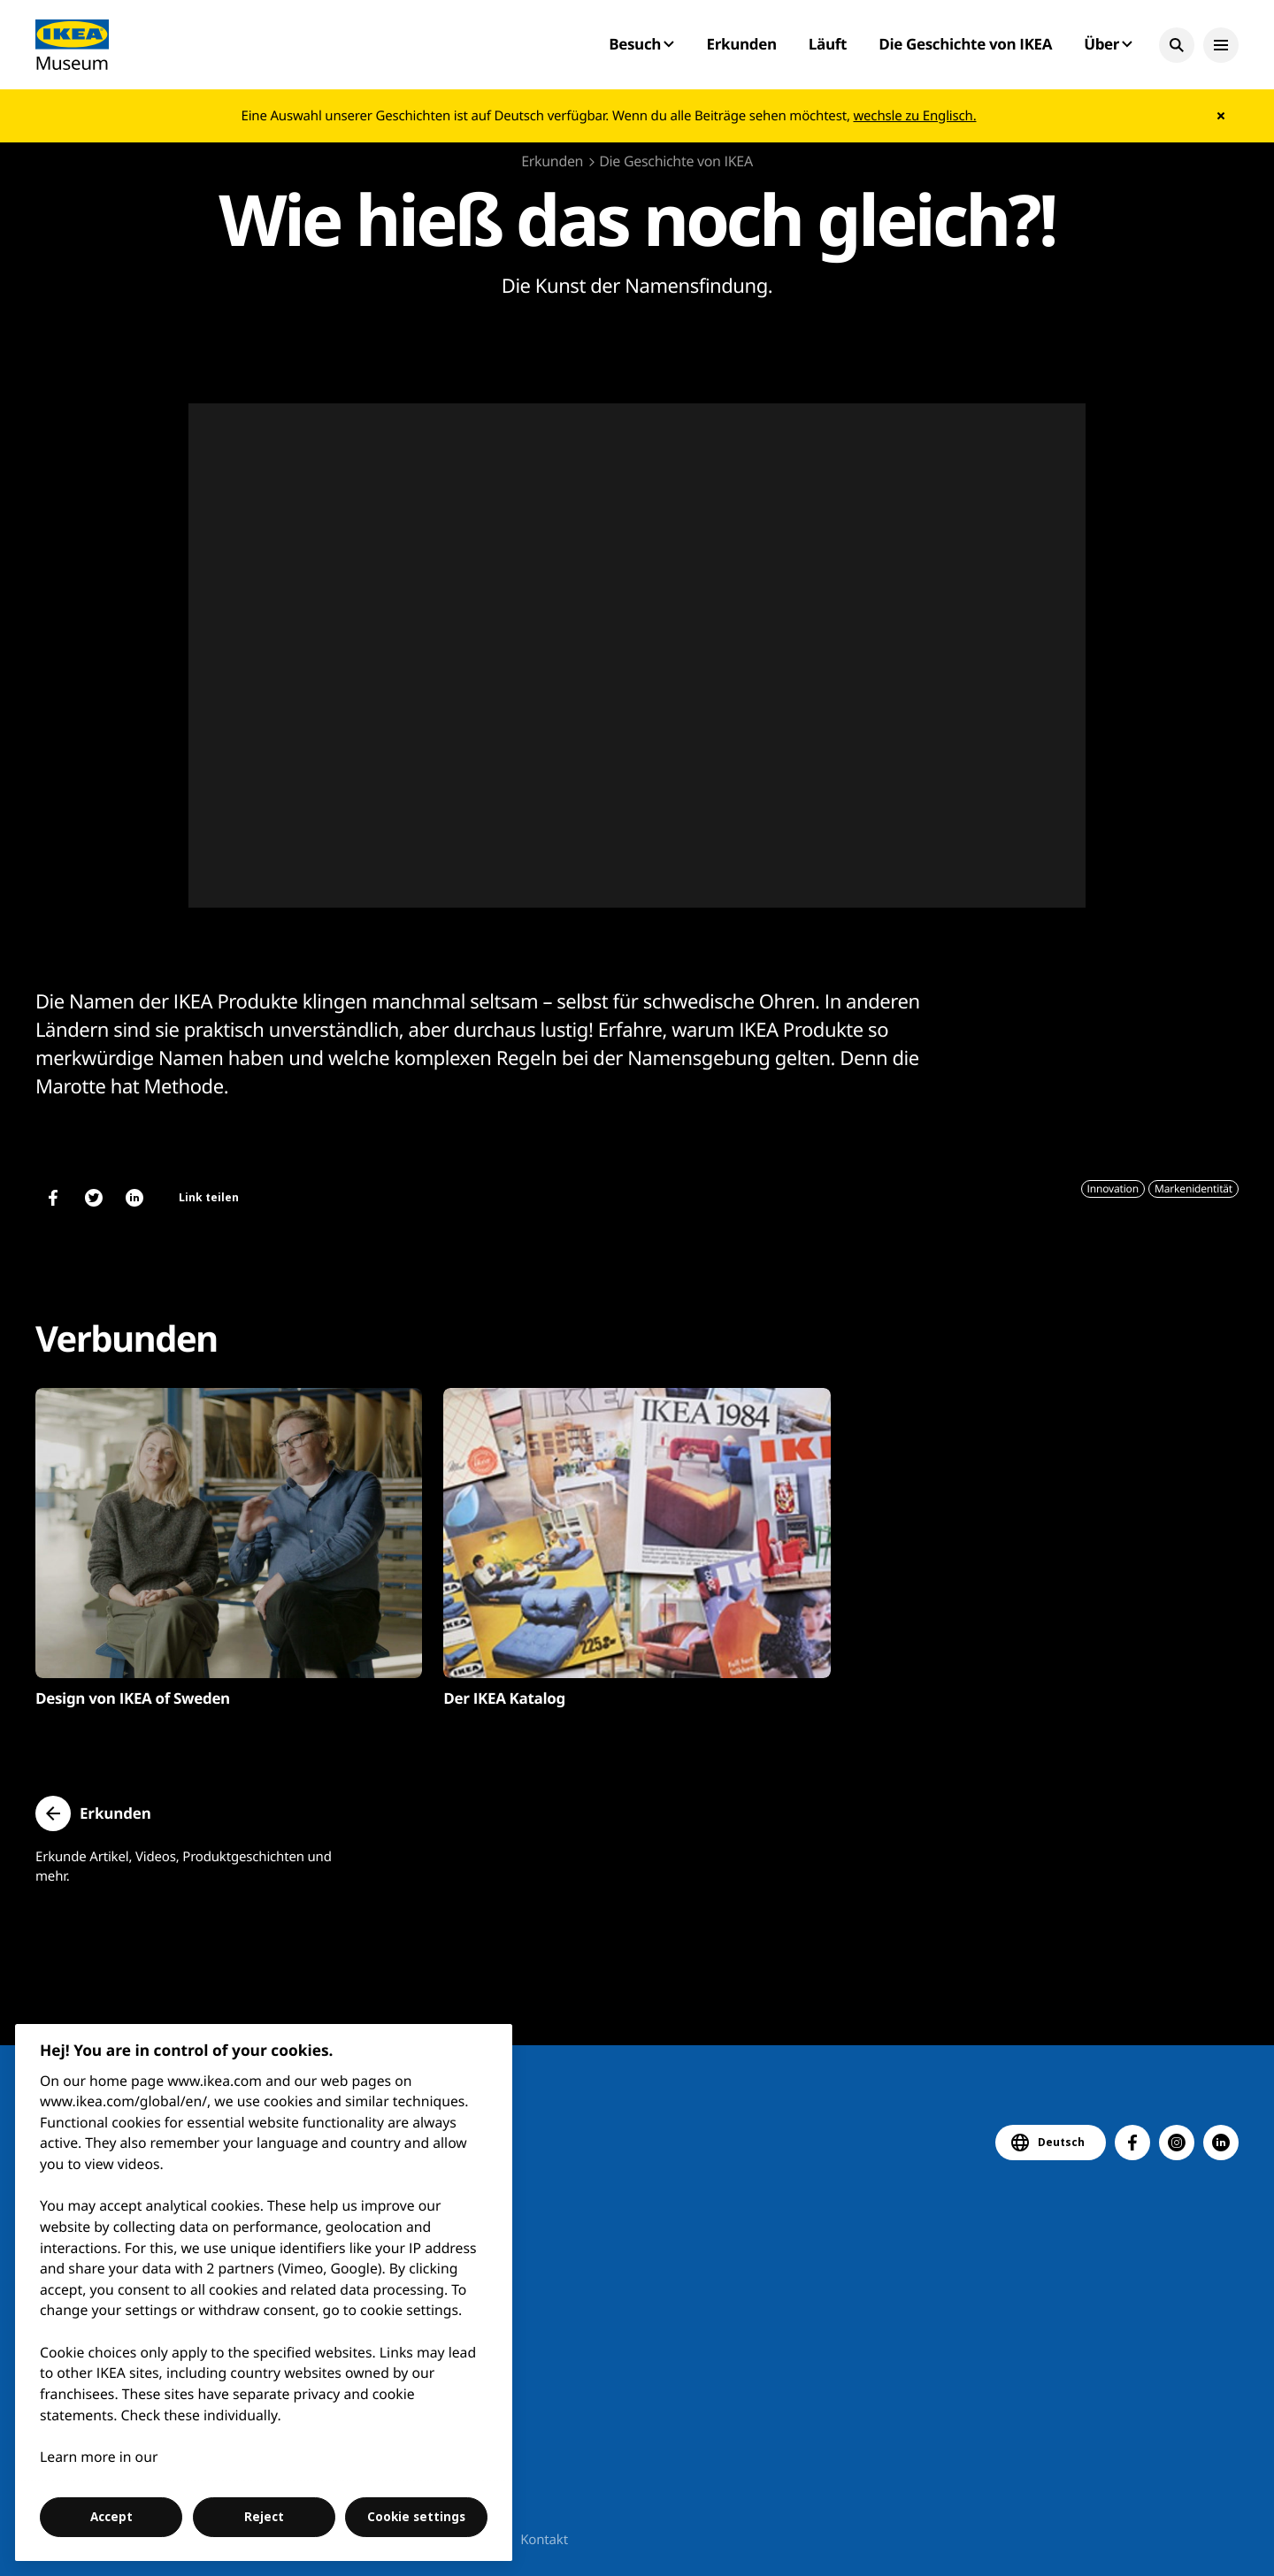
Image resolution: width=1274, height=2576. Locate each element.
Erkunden (741, 44)
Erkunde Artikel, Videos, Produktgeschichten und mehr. (183, 1866)
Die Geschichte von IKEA (965, 44)
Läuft (828, 44)
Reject (264, 2517)
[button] (1176, 45)
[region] (264, 2292)
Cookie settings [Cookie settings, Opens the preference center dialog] (416, 2517)
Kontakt (544, 2540)
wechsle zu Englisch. (914, 116)
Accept (111, 2517)
